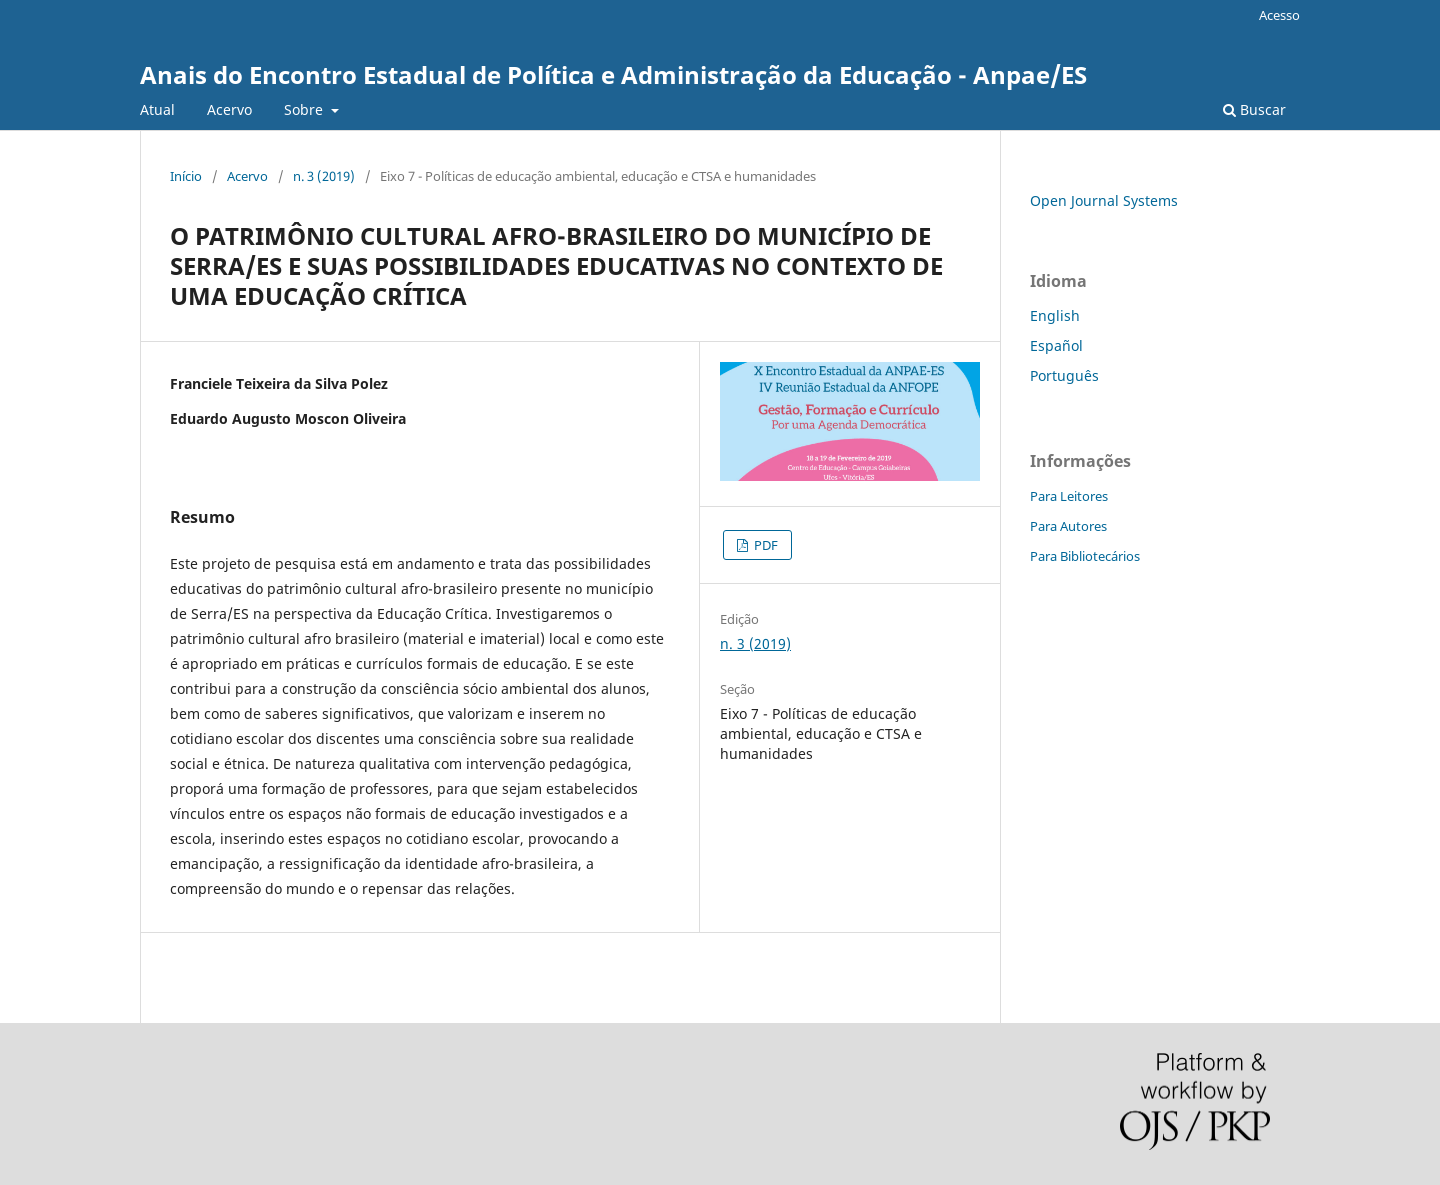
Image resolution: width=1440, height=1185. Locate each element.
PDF (764, 545)
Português (1064, 375)
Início (186, 176)
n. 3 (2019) (324, 176)
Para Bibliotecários (1085, 556)
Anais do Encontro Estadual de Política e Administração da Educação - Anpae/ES (613, 74)
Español (1056, 345)
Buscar (1254, 109)
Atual (157, 109)
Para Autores (1068, 526)
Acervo (229, 109)
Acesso (1279, 15)
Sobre (305, 109)
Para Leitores (1069, 496)
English (1055, 315)
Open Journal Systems (1104, 200)
